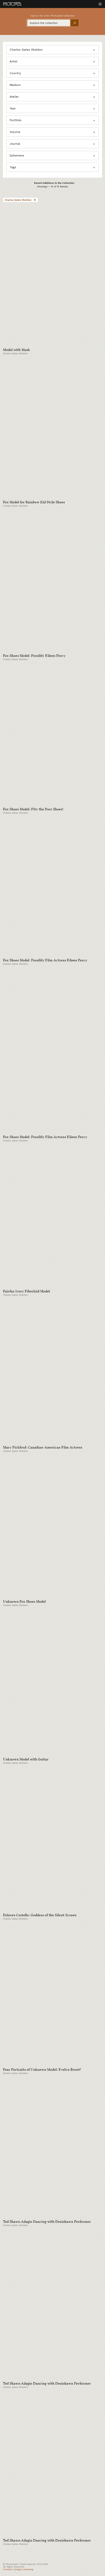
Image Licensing (23, 2569)
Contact (7, 2569)
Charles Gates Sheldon (20, 200)
